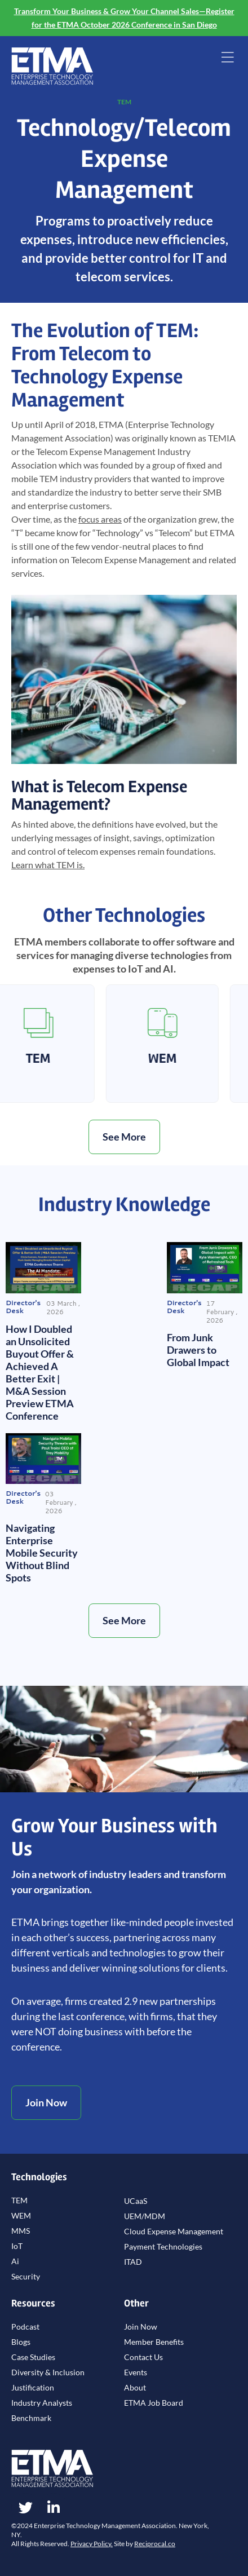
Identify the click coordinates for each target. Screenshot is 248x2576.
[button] (227, 58)
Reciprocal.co (154, 2543)
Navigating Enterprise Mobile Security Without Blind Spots (42, 1553)
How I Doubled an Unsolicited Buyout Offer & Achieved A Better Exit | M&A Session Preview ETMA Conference (40, 1372)
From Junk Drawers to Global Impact (198, 1349)
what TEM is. (48, 864)
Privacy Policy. (91, 2543)
